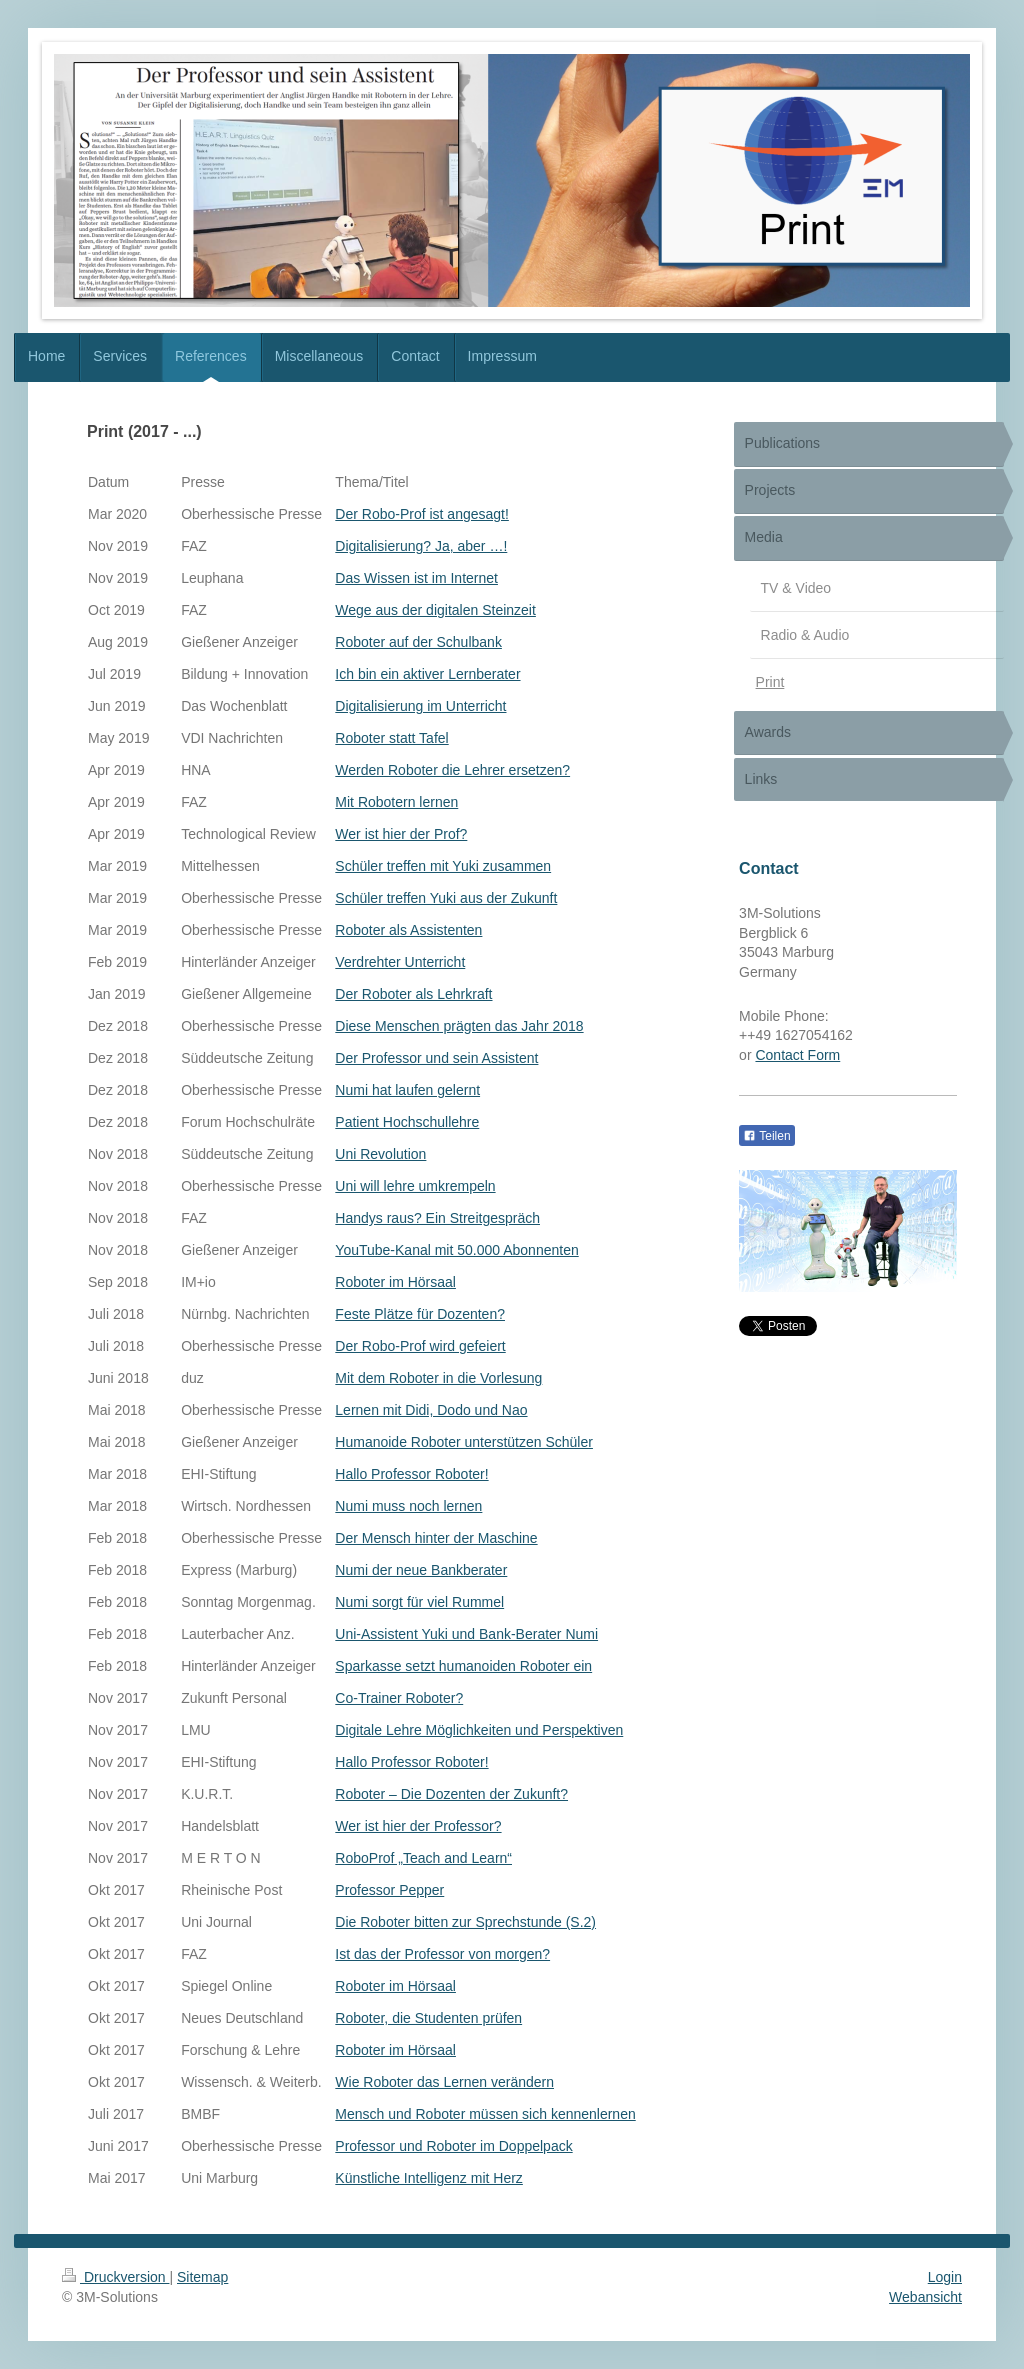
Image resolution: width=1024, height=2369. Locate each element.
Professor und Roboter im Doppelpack (453, 2146)
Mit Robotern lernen (396, 802)
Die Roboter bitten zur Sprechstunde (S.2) (465, 1922)
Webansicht (925, 2297)
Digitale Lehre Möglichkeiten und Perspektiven (479, 1730)
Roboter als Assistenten (408, 930)
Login (945, 2277)
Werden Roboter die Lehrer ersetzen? (452, 770)
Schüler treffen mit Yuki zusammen (443, 866)
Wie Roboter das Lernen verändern (444, 2082)
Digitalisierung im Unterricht (420, 706)
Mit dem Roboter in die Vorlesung (438, 1378)
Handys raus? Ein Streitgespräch (437, 1218)
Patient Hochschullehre (407, 1122)
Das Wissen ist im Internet (416, 578)
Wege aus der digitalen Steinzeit (435, 610)
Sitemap (202, 2277)
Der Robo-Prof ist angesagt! (422, 514)
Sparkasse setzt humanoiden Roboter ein (463, 1666)
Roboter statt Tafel (391, 738)
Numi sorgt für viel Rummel (419, 1602)
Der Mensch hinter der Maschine (436, 1538)
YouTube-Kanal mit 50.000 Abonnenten (456, 1250)
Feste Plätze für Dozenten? (420, 1314)
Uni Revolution (380, 1154)
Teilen (766, 1136)
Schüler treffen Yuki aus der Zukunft (446, 898)
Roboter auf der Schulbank (418, 642)
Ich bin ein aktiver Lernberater (427, 674)
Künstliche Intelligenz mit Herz (429, 2178)
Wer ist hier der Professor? (418, 1826)
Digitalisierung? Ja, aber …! (421, 546)
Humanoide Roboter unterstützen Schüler (464, 1442)
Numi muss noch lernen (408, 1506)
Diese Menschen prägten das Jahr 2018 (459, 1026)
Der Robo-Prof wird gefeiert (420, 1346)
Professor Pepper (389, 1890)
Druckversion (115, 2277)
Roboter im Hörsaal (395, 1282)
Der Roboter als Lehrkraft (413, 994)
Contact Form (797, 1055)
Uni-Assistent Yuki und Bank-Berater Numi (466, 1634)
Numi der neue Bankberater (421, 1570)
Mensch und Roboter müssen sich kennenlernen (485, 2114)
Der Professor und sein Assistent (436, 1058)
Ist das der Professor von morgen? (442, 1954)
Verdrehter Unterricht (400, 962)
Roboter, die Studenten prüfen (428, 2018)
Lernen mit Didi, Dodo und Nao (431, 1410)
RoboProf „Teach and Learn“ (423, 1858)
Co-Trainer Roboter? (399, 1698)
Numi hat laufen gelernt (407, 1090)
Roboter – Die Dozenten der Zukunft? (451, 1794)
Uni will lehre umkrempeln (415, 1186)
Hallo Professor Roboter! (411, 1474)
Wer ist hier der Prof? (401, 834)
